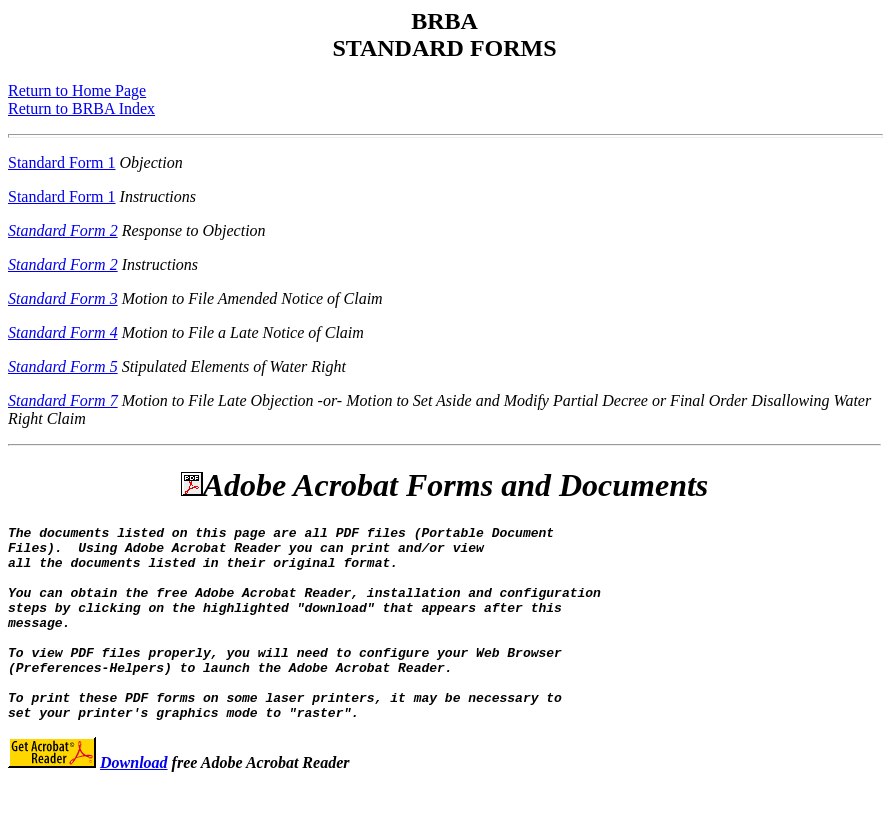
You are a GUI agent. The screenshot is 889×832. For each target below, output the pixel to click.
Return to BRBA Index (81, 108)
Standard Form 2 (63, 230)
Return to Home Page (77, 90)
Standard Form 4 (63, 332)
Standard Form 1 (62, 162)
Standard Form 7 (63, 400)
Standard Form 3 (63, 298)
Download (134, 801)
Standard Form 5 (63, 366)
